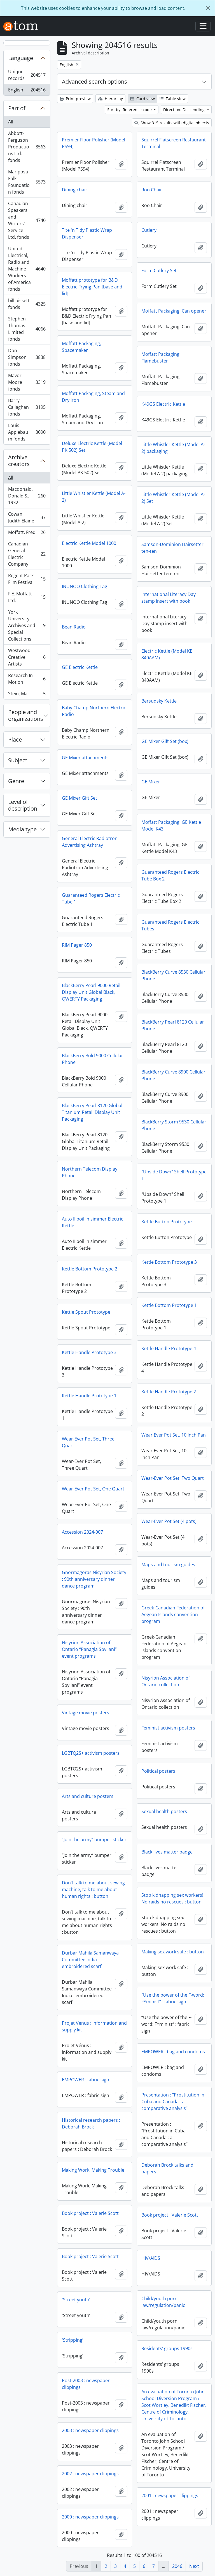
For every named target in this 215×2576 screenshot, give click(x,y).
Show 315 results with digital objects (171, 122)
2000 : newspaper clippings (90, 2517)
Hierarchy (110, 98)
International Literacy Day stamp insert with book (168, 597)
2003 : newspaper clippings (90, 2430)
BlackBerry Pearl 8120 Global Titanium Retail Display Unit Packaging (92, 1112)
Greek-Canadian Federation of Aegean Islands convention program (173, 1614)
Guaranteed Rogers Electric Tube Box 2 (170, 875)
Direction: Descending (184, 109)
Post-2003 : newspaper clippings (86, 2383)
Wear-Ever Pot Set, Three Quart (88, 1442)
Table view (173, 98)
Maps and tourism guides (168, 1564)
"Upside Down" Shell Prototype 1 (174, 1175)
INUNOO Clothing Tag (84, 586)
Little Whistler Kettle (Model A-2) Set (173, 497)
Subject (17, 760)
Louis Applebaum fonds (27, 432)
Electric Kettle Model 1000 (89, 543)
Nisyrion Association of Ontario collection (165, 1681)
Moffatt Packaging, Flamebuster (161, 357)
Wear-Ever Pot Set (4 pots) (169, 1521)
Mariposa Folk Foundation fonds (27, 182)
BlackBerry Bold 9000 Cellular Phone (92, 1058)
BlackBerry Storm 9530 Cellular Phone (173, 1125)
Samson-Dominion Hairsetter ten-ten (172, 547)
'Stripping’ (72, 2340)
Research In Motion (27, 678)
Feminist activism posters (168, 1728)
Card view (142, 98)
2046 (177, 2566)
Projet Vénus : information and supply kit (94, 2026)
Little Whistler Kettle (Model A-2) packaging (173, 447)
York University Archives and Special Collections (27, 625)
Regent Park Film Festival (27, 578)
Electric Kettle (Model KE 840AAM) (166, 654)
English (27, 90)
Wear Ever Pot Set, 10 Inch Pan (173, 1435)
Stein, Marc (27, 694)
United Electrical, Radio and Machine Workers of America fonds (27, 269)
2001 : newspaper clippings (169, 2495)
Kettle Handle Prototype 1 (89, 1396)
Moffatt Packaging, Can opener (173, 311)
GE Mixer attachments (85, 757)
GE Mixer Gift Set (79, 798)
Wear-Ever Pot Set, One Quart (93, 1489)
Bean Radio (74, 627)
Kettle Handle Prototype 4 (168, 1348)
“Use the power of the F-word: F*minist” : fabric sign (172, 1998)
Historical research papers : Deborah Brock (91, 2123)
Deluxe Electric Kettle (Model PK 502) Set (92, 446)
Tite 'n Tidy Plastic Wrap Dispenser (87, 233)
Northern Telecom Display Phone (89, 1172)
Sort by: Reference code (130, 109)
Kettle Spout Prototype (86, 1312)
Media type (22, 829)
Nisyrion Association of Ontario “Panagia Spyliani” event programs (89, 1649)
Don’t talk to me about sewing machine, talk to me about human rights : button (93, 1889)
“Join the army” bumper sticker (94, 1839)
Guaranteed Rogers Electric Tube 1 (91, 898)
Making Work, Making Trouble (93, 2170)
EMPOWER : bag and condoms (173, 2052)
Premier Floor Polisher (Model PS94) (93, 143)
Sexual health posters (164, 1811)
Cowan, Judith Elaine (27, 517)
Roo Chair (151, 190)
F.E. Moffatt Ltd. (27, 597)
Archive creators (19, 460)
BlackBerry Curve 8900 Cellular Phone (173, 1075)
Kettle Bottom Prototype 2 (89, 1269)
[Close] (208, 8)
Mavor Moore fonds (27, 382)
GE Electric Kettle (80, 667)
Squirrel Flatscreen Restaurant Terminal (173, 143)
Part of (16, 108)
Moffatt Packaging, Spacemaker (81, 346)
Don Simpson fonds (27, 357)
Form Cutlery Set (159, 270)
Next (194, 2566)
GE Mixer (150, 782)
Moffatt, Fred (27, 533)
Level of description (22, 805)
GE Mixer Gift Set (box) (164, 741)
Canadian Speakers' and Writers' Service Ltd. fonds (27, 220)
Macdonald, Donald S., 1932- (27, 496)
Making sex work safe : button (172, 1952)
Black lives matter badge (167, 1852)
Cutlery (148, 230)
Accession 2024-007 (82, 1532)
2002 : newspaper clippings (90, 2474)
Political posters (158, 1771)
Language (20, 58)
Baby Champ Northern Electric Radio (94, 711)
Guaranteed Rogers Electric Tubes (170, 925)
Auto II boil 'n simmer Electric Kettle (92, 1222)
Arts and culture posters (87, 1796)
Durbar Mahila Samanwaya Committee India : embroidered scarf (90, 1959)
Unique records (27, 74)
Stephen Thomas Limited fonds (27, 329)
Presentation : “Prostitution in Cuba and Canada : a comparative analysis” (172, 2101)
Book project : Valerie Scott (90, 2213)
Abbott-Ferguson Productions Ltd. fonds (27, 146)
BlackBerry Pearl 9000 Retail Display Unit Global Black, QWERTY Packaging (91, 992)
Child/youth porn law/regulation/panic (163, 2301)
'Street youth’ (76, 2300)
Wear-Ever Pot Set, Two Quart (172, 1478)
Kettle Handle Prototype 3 (89, 1352)
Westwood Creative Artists (27, 657)
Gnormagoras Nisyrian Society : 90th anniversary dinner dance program (94, 1579)
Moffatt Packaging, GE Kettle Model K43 (171, 825)
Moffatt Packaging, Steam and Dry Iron (93, 396)
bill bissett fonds (27, 303)
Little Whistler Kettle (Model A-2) (93, 496)
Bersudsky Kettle (159, 701)
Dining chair (74, 190)
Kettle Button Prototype (166, 1222)
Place (15, 739)
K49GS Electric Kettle (163, 404)
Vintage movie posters (85, 1713)
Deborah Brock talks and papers (167, 2168)
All (10, 122)
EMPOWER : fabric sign (85, 2080)
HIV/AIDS (150, 2258)
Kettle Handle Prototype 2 (168, 1392)
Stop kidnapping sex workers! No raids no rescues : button (172, 1898)
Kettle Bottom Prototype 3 (169, 1262)
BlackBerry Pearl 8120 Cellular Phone (172, 1025)
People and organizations (25, 715)
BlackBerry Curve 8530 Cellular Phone (173, 975)
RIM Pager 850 (77, 945)
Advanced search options (94, 81)
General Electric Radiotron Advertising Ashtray (90, 841)
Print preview (75, 98)
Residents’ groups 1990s (167, 2348)
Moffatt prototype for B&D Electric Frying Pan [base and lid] (92, 287)
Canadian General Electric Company (27, 554)
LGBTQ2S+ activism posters (91, 1753)
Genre (16, 781)
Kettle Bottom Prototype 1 (169, 1305)
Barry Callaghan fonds (27, 407)
